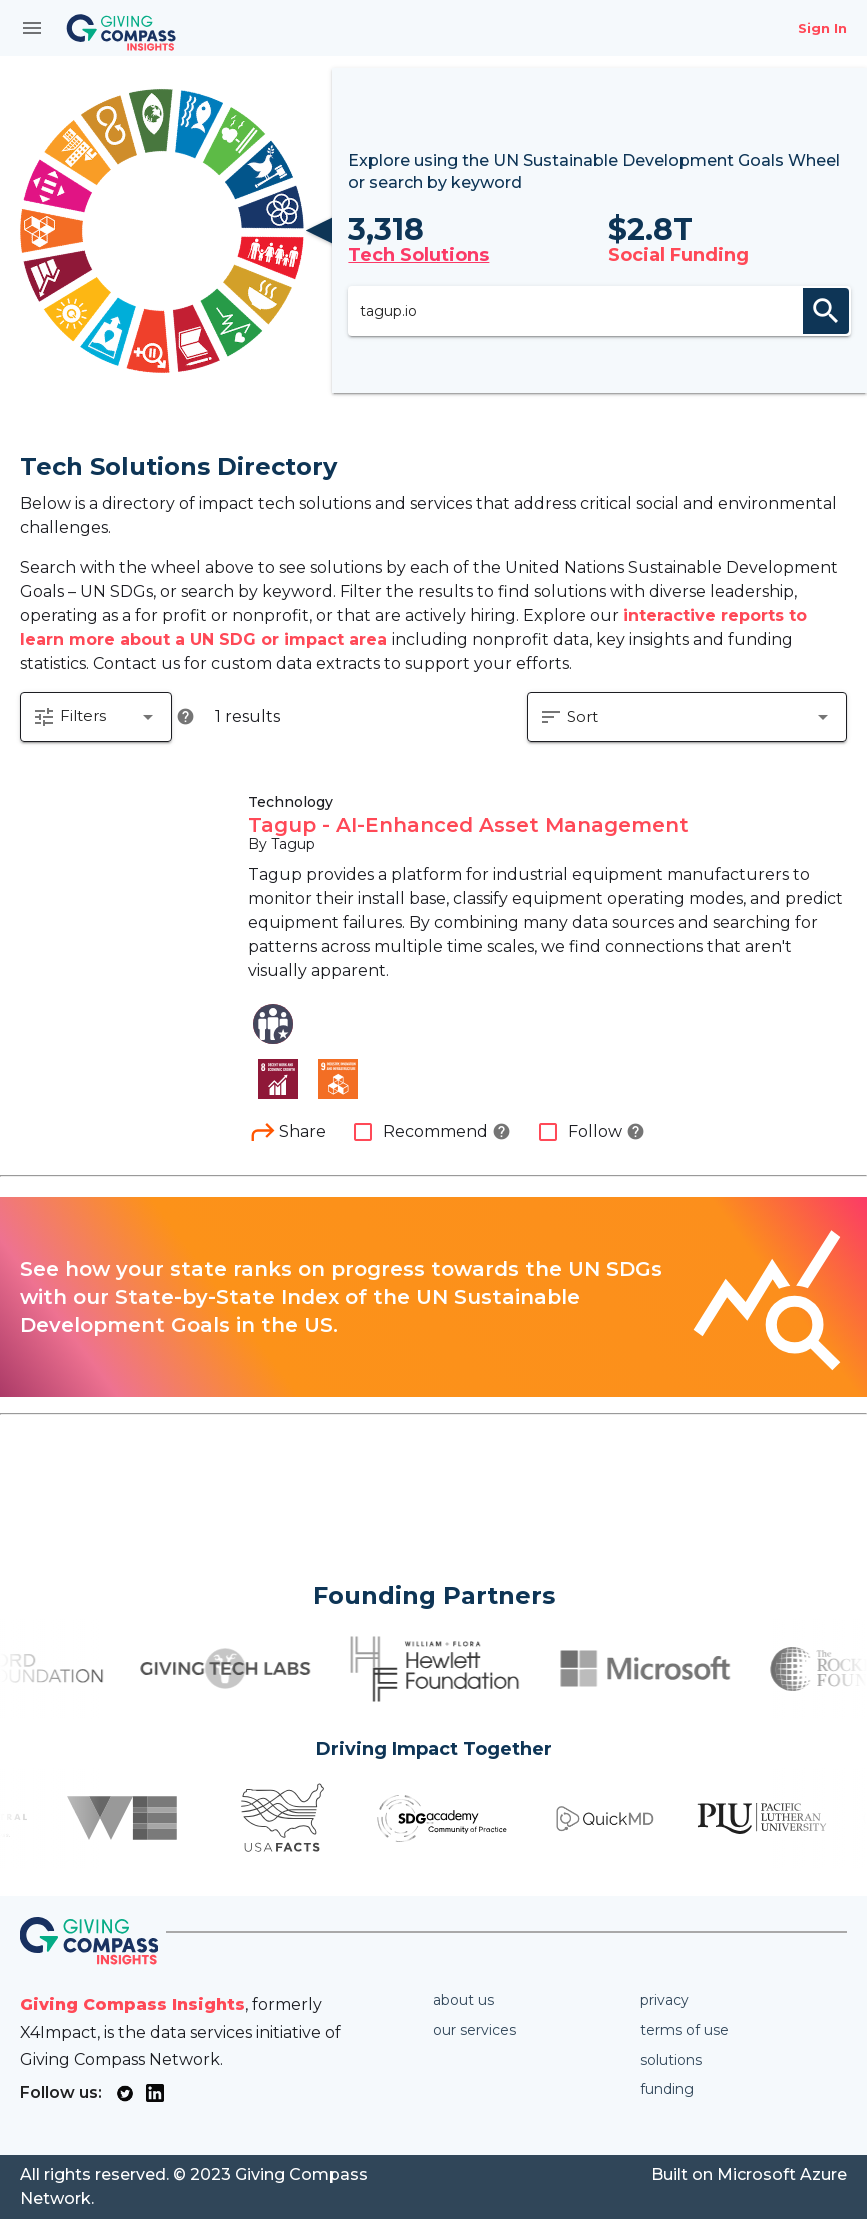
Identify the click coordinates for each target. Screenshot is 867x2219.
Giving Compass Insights (132, 2004)
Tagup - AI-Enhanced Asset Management (468, 825)
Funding (667, 2089)
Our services (474, 2030)
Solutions (671, 2060)
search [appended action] (826, 311)
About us (463, 2000)
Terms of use (684, 2030)
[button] (96, 717)
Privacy (664, 2000)
